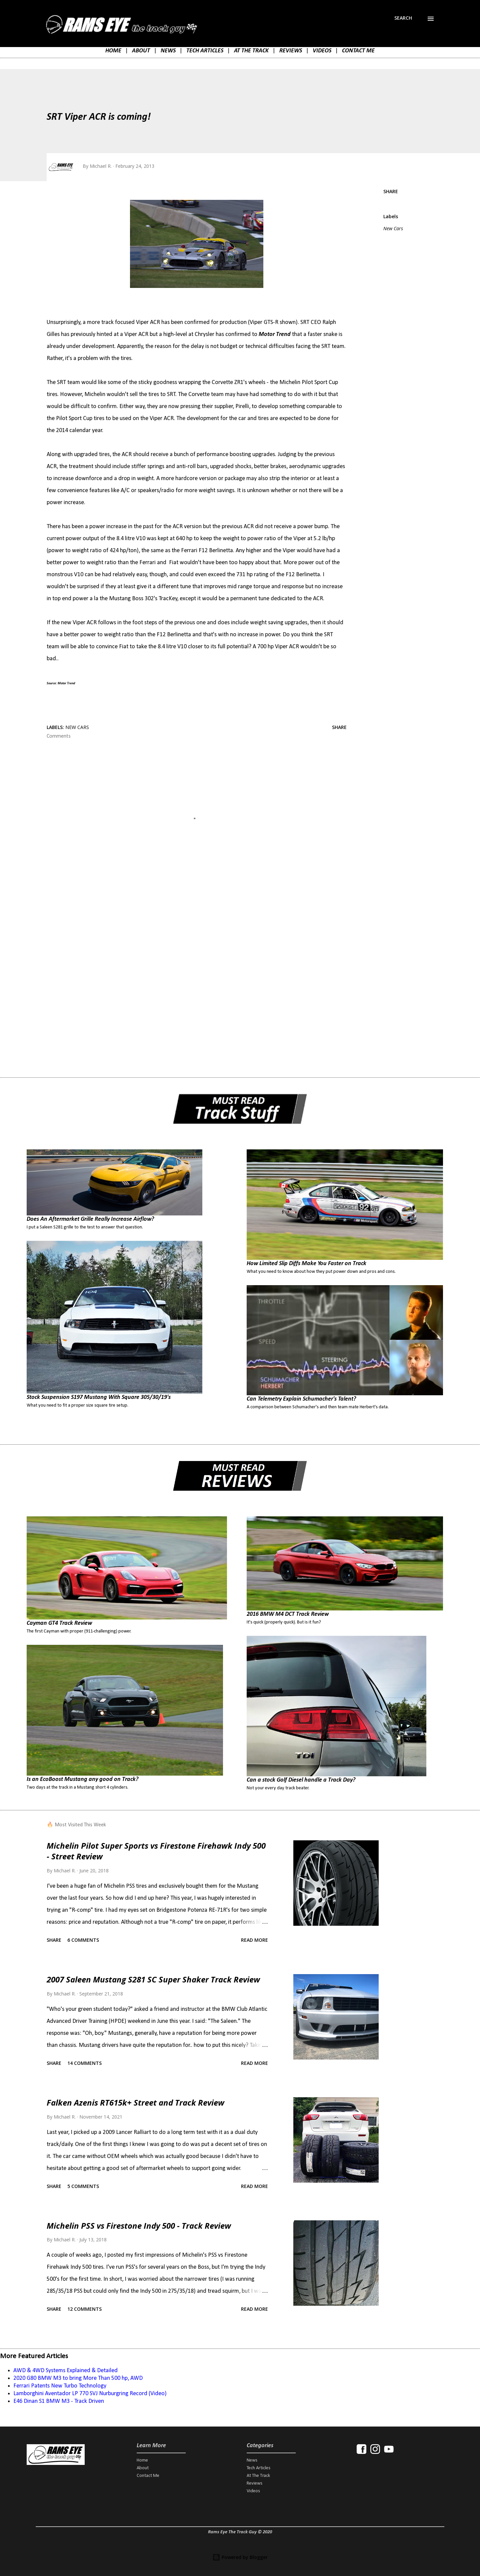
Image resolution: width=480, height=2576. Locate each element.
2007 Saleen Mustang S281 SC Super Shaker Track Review (153, 1979)
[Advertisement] (186, 960)
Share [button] (390, 191)
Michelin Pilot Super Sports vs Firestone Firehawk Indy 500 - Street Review (156, 1851)
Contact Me (148, 2475)
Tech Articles (258, 2468)
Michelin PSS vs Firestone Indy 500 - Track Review (139, 2225)
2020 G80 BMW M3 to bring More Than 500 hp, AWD (78, 2378)
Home (142, 2460)
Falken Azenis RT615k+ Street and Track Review (135, 2102)
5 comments (83, 2186)
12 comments (84, 2309)
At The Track (258, 2475)
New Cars (393, 228)
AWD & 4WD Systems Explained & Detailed (65, 2370)
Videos (253, 2491)
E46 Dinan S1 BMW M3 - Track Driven (58, 2401)
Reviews (254, 2483)
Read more (254, 1940)
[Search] (403, 18)
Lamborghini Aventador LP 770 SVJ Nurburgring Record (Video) (90, 2393)
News (252, 2460)
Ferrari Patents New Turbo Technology (59, 2386)
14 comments (84, 2063)
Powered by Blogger (240, 2557)
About (143, 2468)
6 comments (83, 1940)
